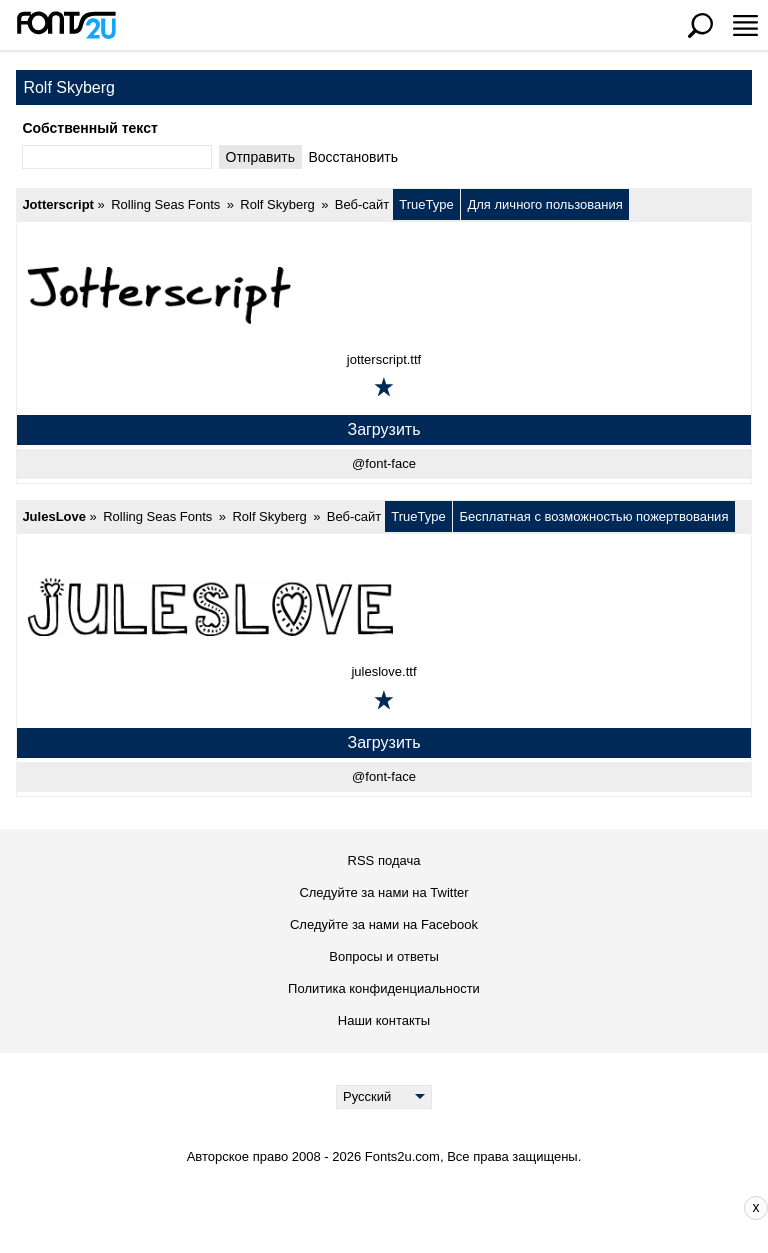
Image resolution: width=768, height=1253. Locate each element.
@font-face (384, 463)
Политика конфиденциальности (384, 988)
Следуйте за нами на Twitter (383, 892)
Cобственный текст (89, 128)
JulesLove (54, 516)
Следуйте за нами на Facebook (384, 924)
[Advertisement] (399, 1208)
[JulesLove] (384, 606)
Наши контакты (384, 1020)
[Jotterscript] (384, 294)
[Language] (384, 1097)
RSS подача (384, 860)
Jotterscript (58, 204)
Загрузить (383, 429)
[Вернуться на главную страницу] (66, 25)
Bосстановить (353, 157)
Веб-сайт (362, 204)
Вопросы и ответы (383, 956)
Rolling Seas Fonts (165, 204)
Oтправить (260, 157)
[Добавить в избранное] (384, 387)
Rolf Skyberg (277, 204)
